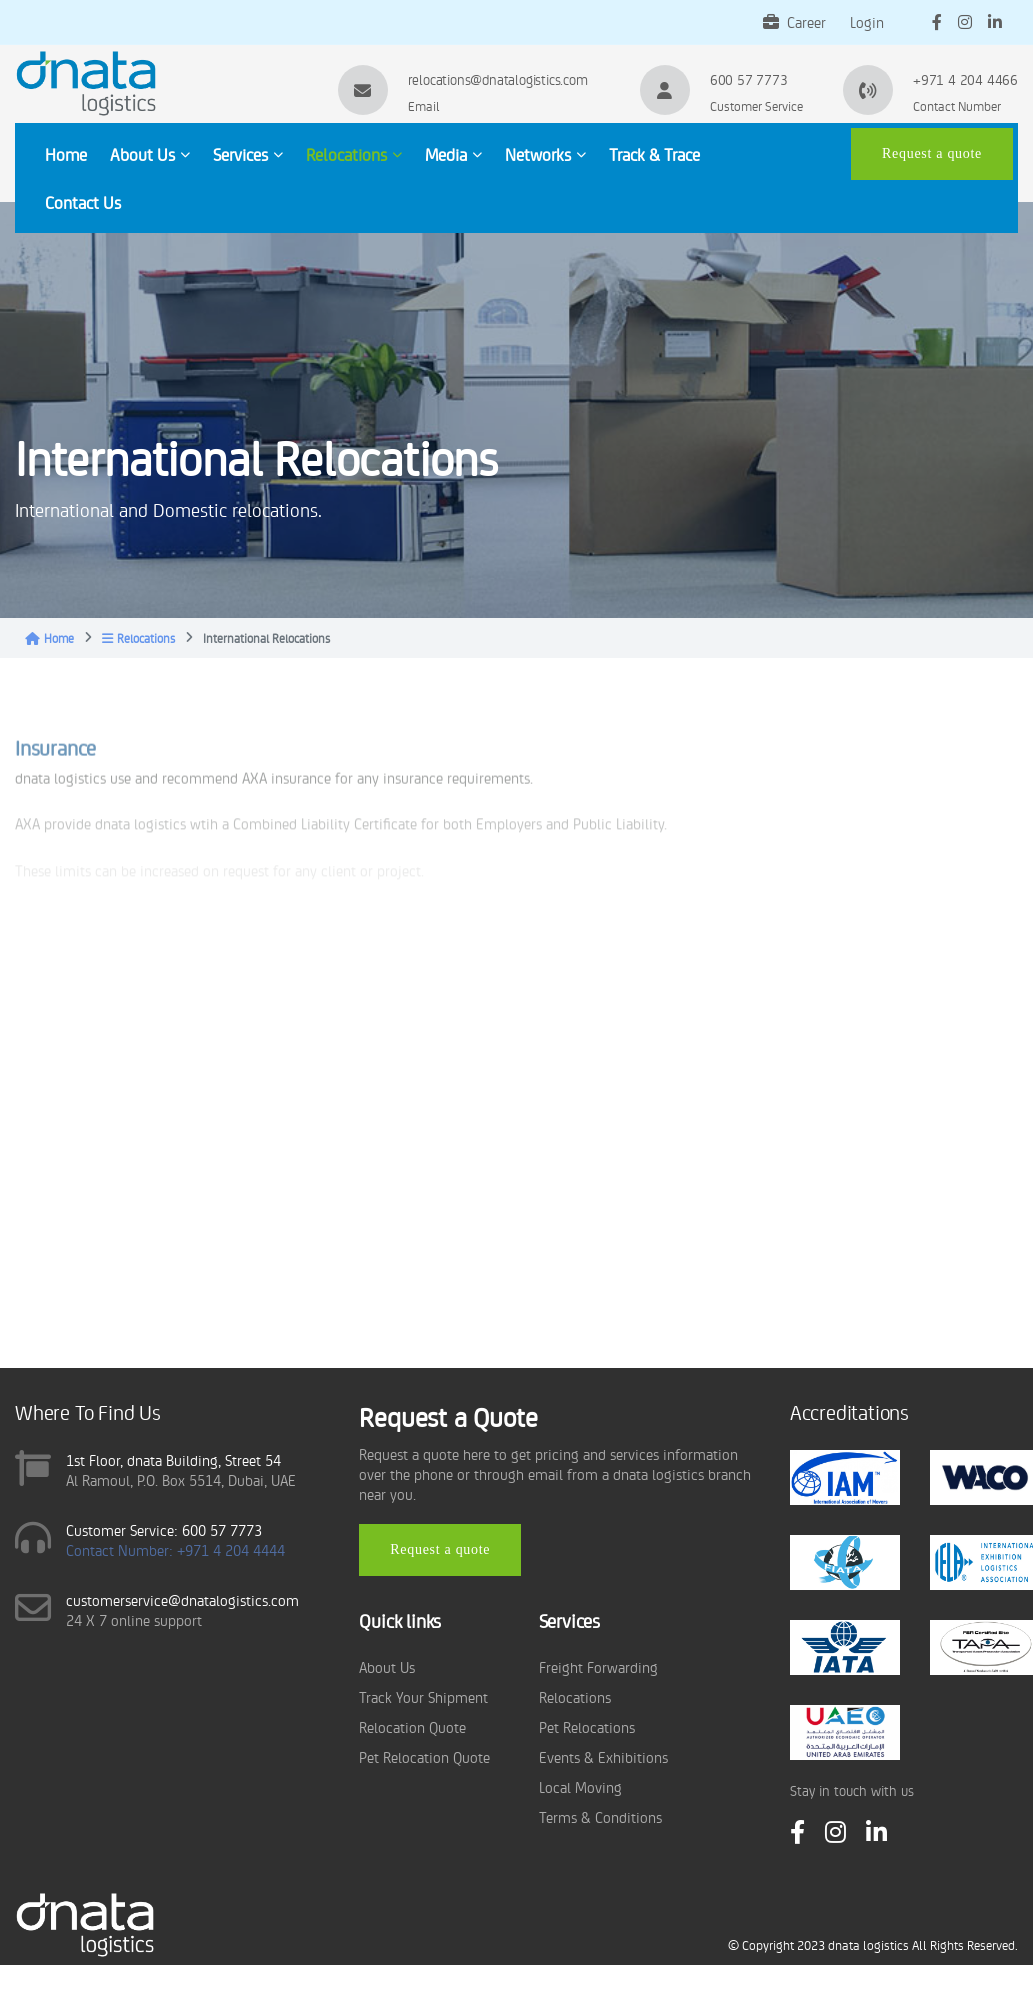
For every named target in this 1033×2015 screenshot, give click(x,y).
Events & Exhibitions (603, 1756)
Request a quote (932, 153)
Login (867, 21)
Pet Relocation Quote (424, 1756)
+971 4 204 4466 (965, 79)
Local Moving (580, 1786)
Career (794, 21)
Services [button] (248, 154)
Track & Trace (654, 154)
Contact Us (83, 202)
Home (66, 154)
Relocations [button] (354, 154)
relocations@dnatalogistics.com (498, 79)
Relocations (138, 638)
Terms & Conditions (600, 1816)
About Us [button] (150, 154)
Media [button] (453, 154)
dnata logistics (868, 1944)
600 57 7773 (749, 79)
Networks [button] (545, 154)
